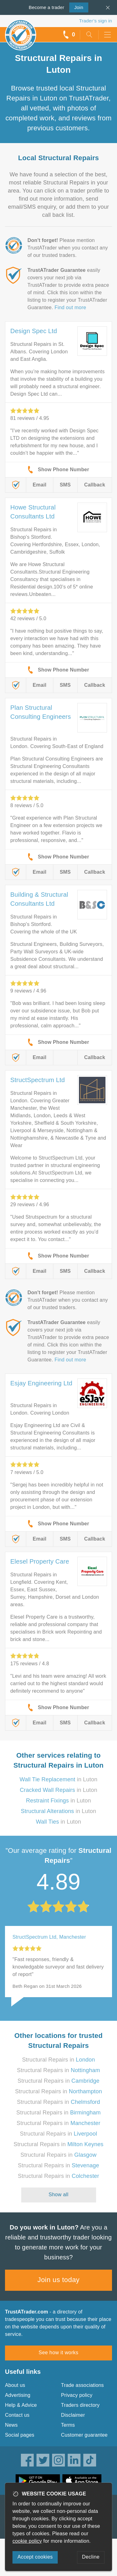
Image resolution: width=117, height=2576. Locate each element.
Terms (68, 2425)
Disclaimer (73, 2415)
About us (15, 2385)
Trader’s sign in (95, 20)
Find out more (70, 307)
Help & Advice (21, 2405)
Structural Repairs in (58, 2060)
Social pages (19, 2435)
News (11, 2425)
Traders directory (80, 2405)
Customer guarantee (84, 2435)
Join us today (58, 2280)
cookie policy (27, 2541)
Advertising (17, 2395)
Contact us (17, 2415)
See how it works (58, 2352)
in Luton (58, 1779)
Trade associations (82, 2385)
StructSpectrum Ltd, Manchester (49, 1937)
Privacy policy (77, 2395)
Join (76, 7)
